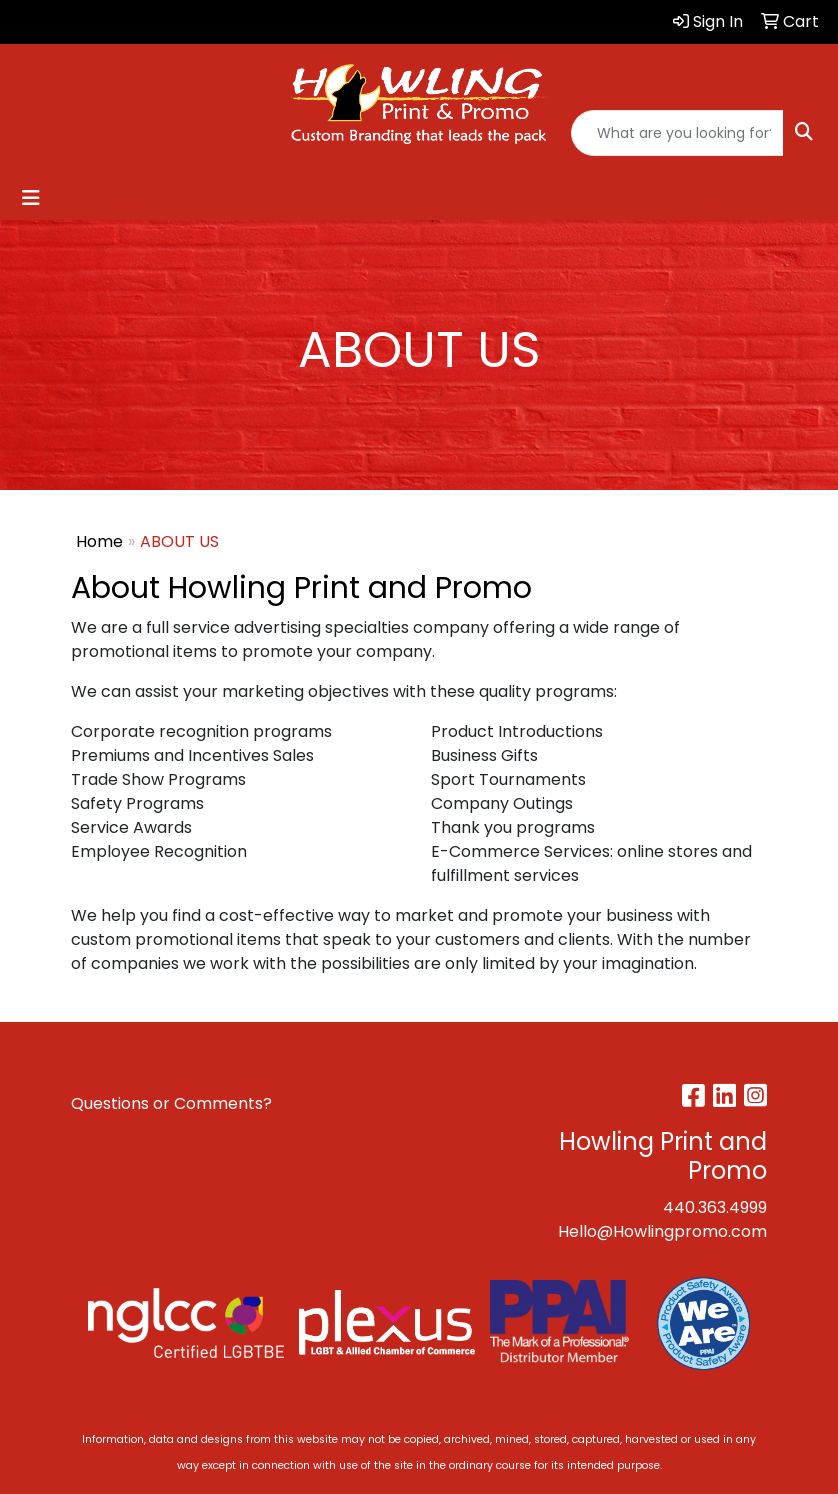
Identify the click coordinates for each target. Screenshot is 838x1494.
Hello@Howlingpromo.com (662, 1231)
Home (99, 541)
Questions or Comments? (171, 1103)
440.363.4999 (715, 1207)
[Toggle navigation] (31, 198)
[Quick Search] (677, 133)
